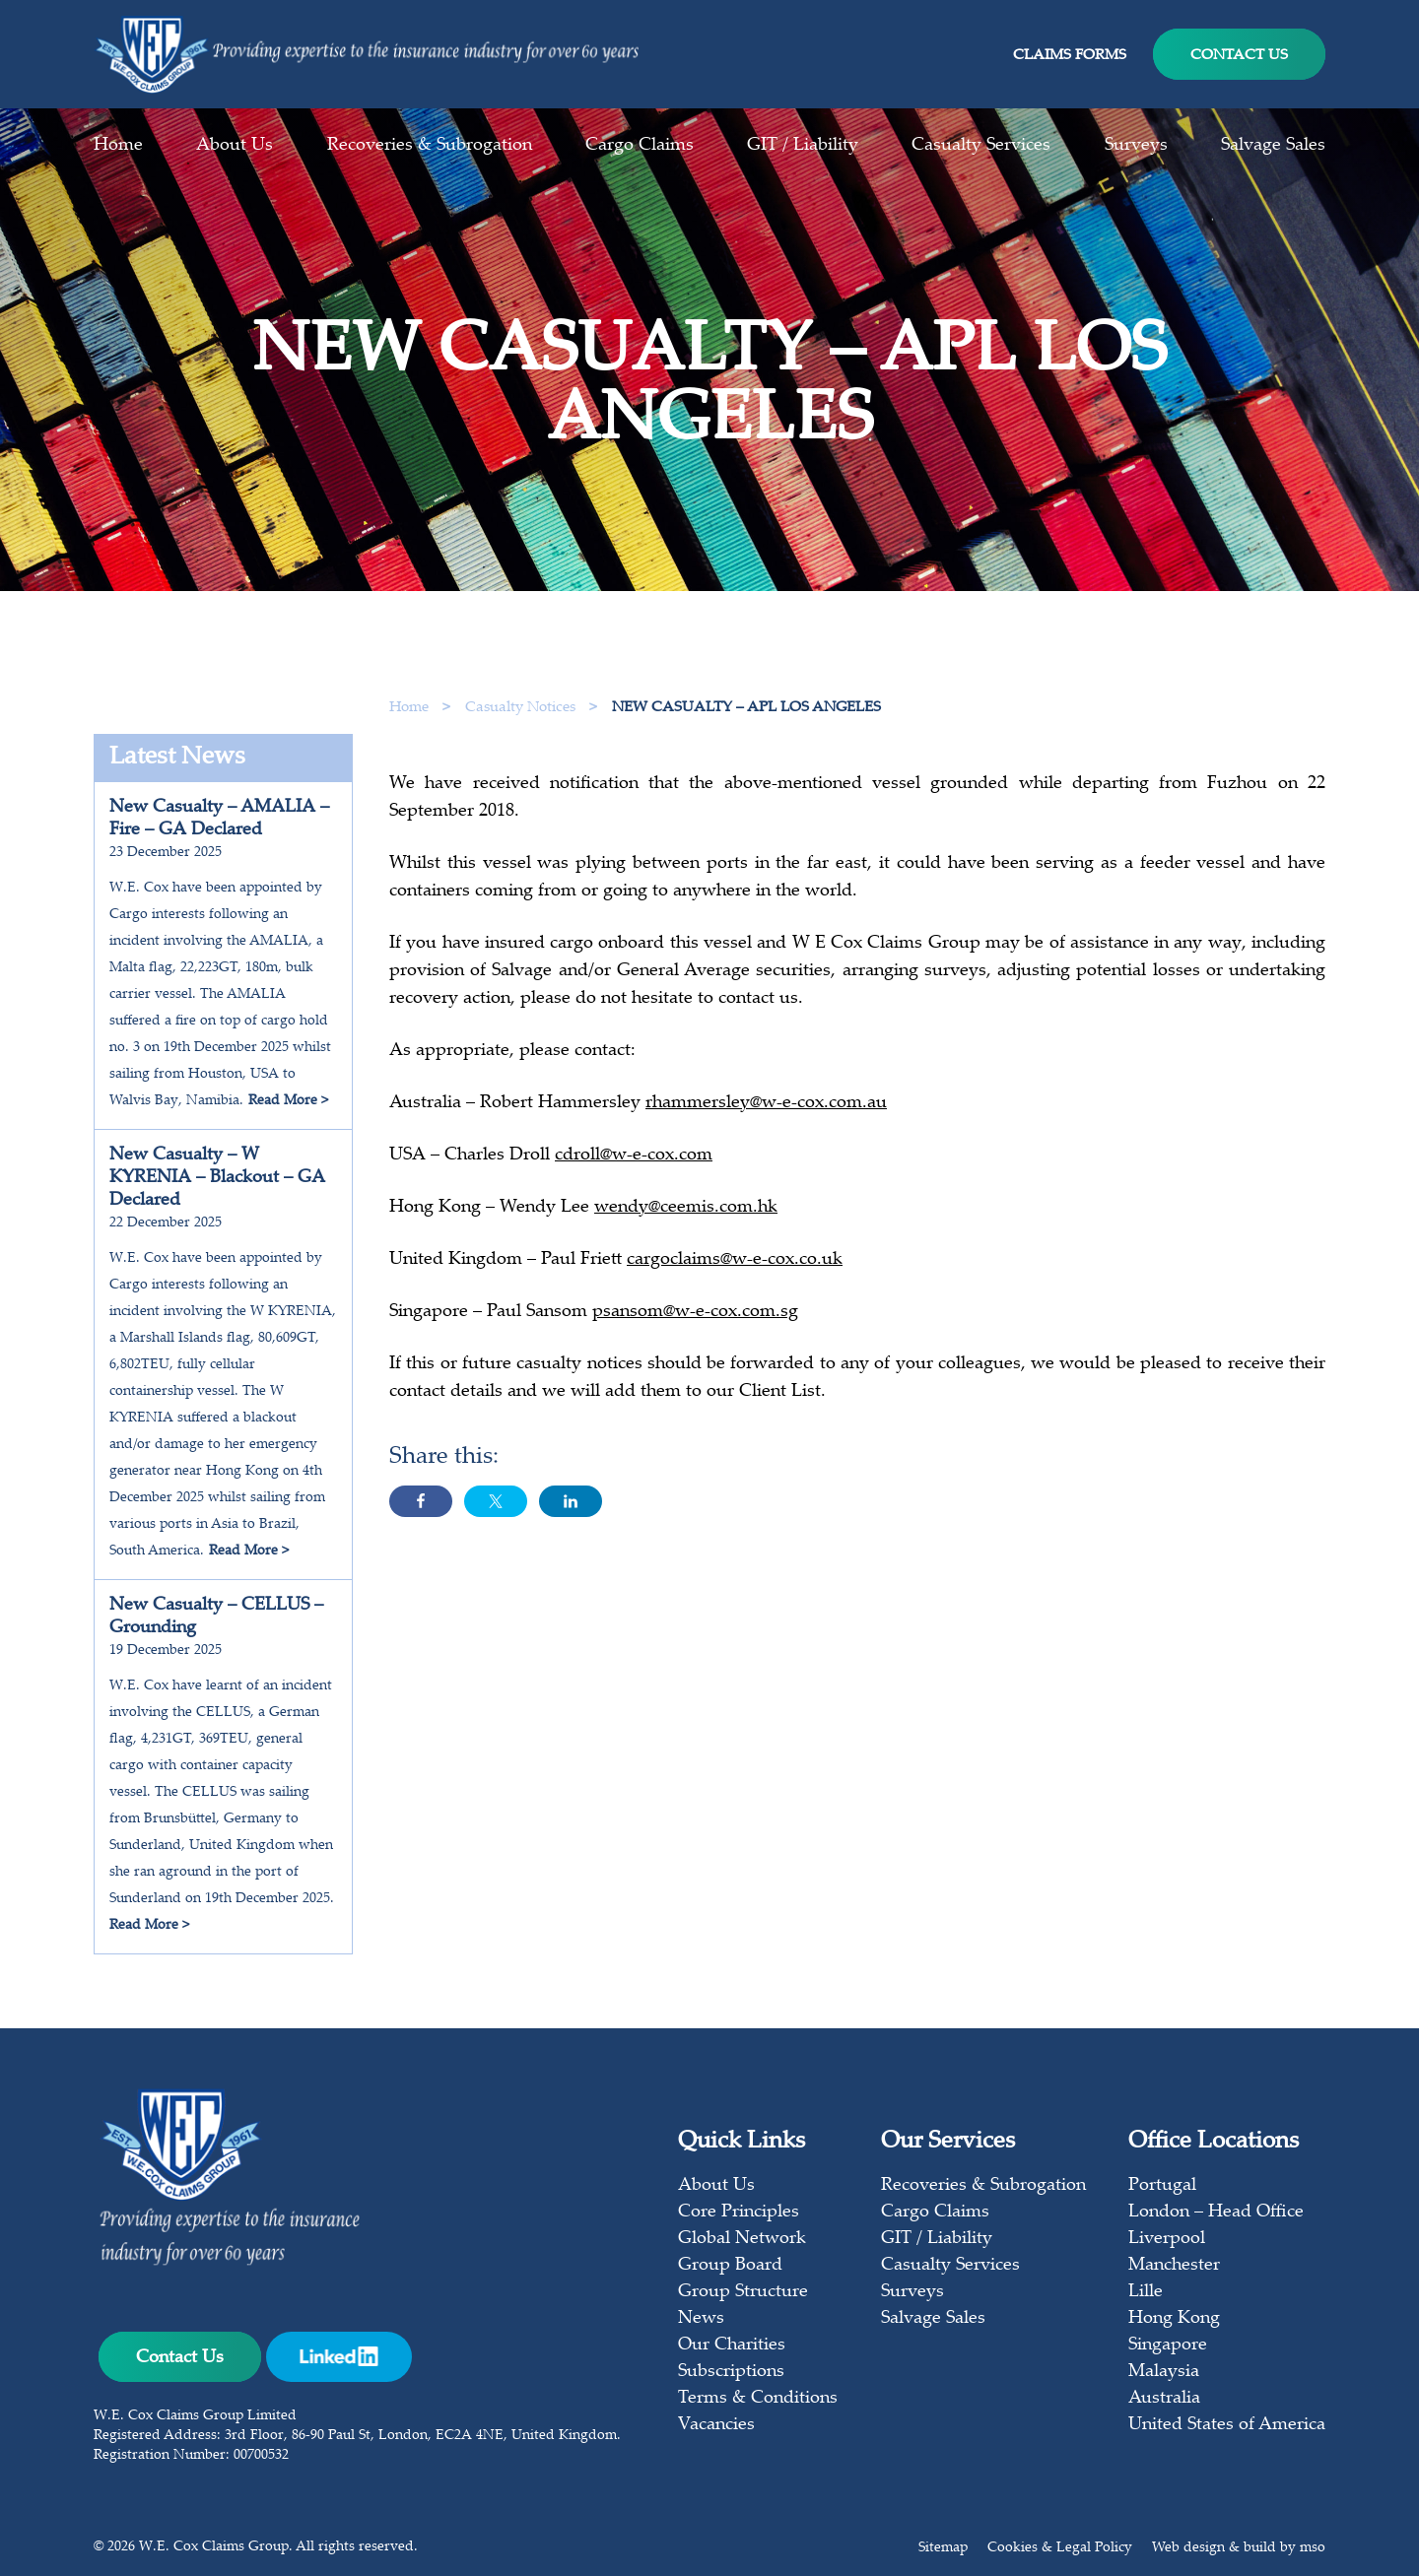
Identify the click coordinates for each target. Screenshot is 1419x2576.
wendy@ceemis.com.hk (685, 1215)
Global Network (742, 2239)
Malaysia (1163, 2372)
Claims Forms (1069, 55)
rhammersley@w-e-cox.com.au (766, 1111)
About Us (234, 146)
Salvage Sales (1273, 146)
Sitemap (943, 2548)
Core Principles (738, 2212)
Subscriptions (731, 2372)
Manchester (1174, 2266)
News (701, 2319)
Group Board (730, 2266)
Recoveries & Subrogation (429, 146)
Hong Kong (1174, 2319)
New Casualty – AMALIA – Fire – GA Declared (219, 819)
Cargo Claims (639, 146)
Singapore (1167, 2345)
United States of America (1226, 2425)
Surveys (1136, 146)
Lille (1145, 2292)
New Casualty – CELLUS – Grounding (216, 1617)
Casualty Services (981, 146)
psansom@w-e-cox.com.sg (695, 1320)
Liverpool (1166, 2239)
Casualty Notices (522, 707)
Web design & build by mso (1238, 2548)
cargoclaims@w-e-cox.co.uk (735, 1268)
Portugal (1162, 2186)
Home (118, 146)
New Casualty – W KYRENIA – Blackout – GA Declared (217, 1178)
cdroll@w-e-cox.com (633, 1163)
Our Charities (731, 2345)
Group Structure (743, 2292)
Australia (1164, 2399)
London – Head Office (1216, 2212)
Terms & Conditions (758, 2399)
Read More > (288, 1101)
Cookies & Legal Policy (1059, 2548)
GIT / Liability (802, 146)
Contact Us (1239, 55)
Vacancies (716, 2425)
